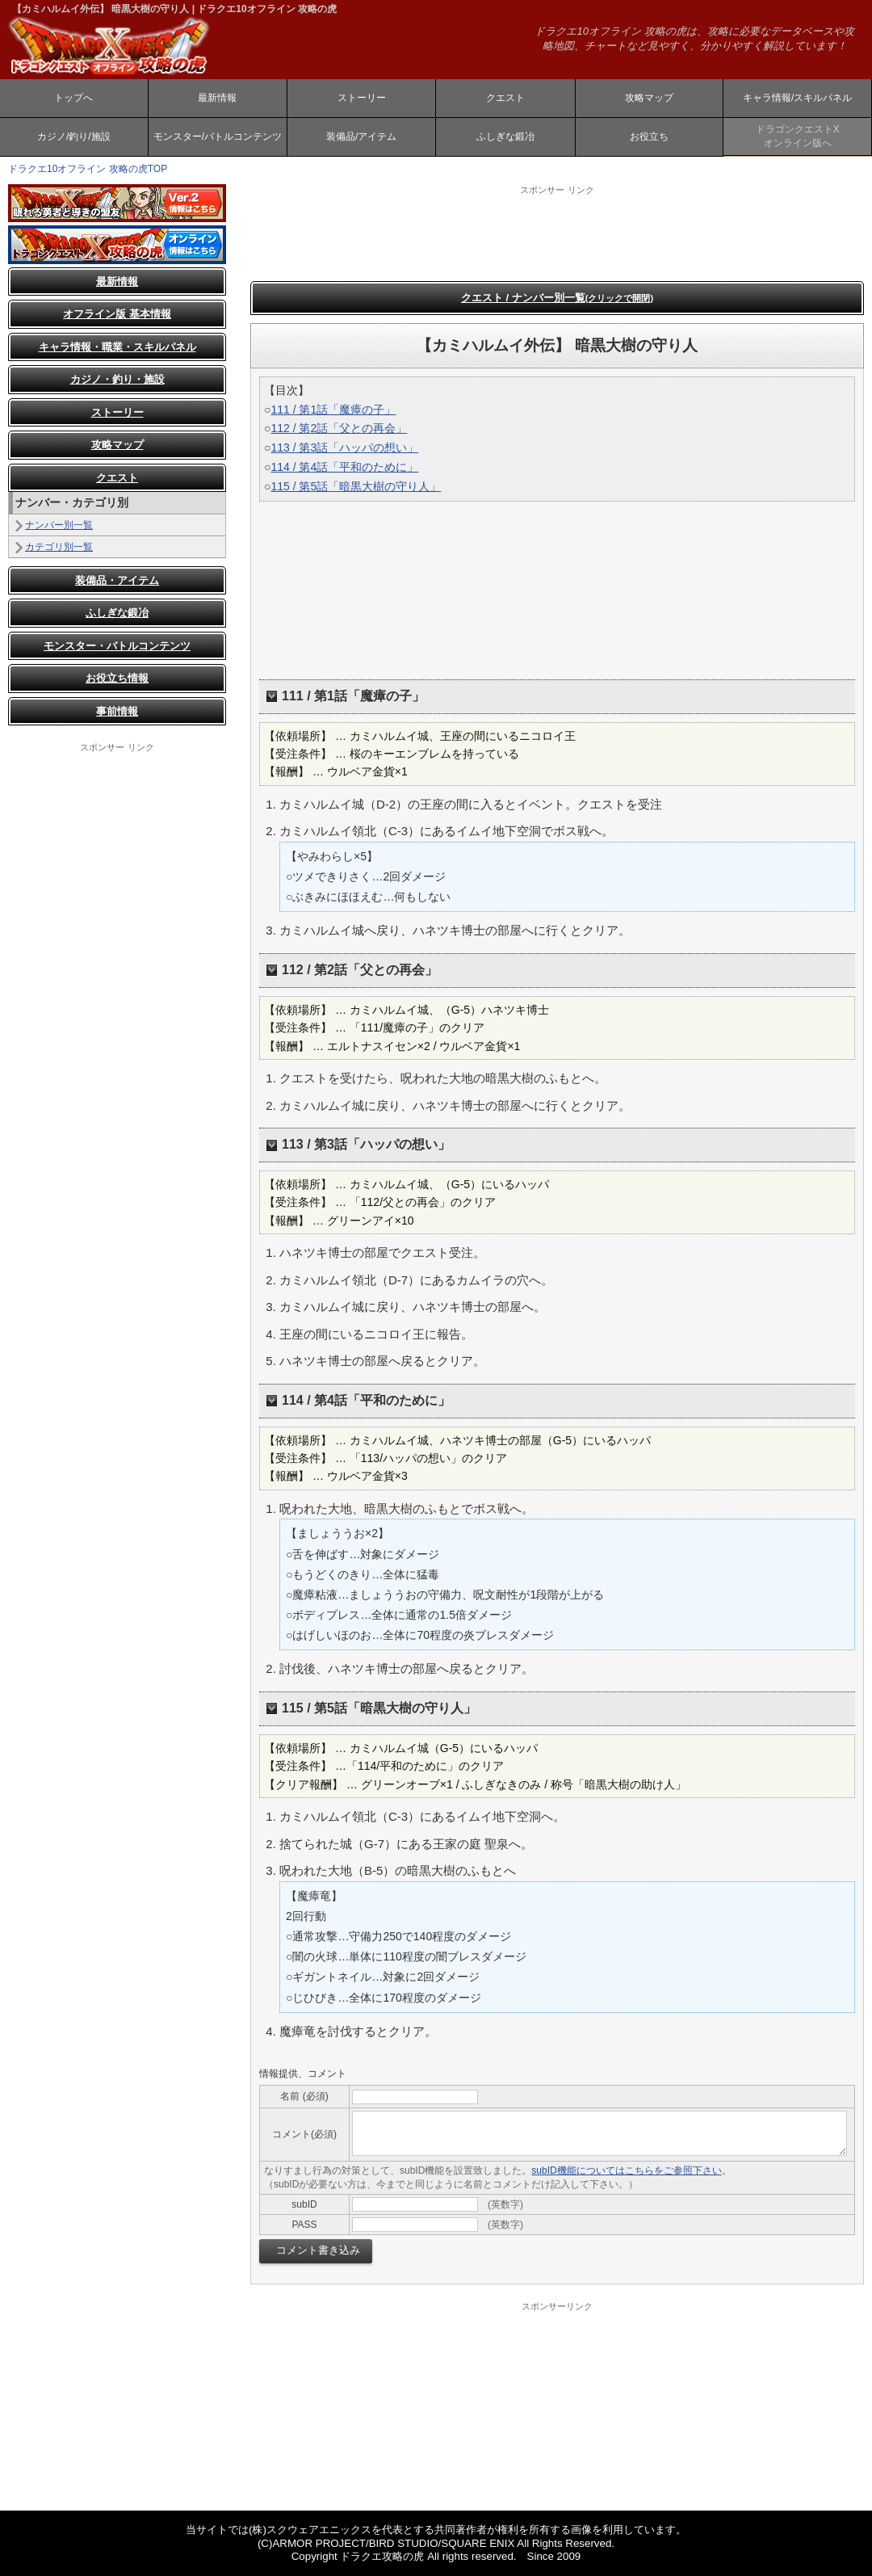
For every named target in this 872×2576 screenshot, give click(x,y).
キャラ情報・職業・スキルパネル (117, 347)
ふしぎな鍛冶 (505, 136)
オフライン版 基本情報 (117, 314)
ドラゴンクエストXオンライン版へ (798, 136)
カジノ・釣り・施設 (117, 379)
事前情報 (117, 711)
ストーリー (361, 97)
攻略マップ (649, 97)
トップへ (73, 97)
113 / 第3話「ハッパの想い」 (344, 447)
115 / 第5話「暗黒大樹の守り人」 (355, 486)
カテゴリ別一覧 (59, 547)
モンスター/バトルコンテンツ (217, 136)
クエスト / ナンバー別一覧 (557, 298)
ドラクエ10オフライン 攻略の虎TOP (87, 168)
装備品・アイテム (117, 580)
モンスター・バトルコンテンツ (117, 646)
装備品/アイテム (361, 136)
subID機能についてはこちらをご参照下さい (626, 2170)
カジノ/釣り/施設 (74, 136)
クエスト (505, 97)
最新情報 (217, 97)
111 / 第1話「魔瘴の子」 (333, 409)
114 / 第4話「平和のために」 (344, 466)
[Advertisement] (117, 834)
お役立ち (649, 136)
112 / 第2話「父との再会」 (338, 428)
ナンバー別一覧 (59, 525)
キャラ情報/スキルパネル (797, 97)
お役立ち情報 (117, 678)
